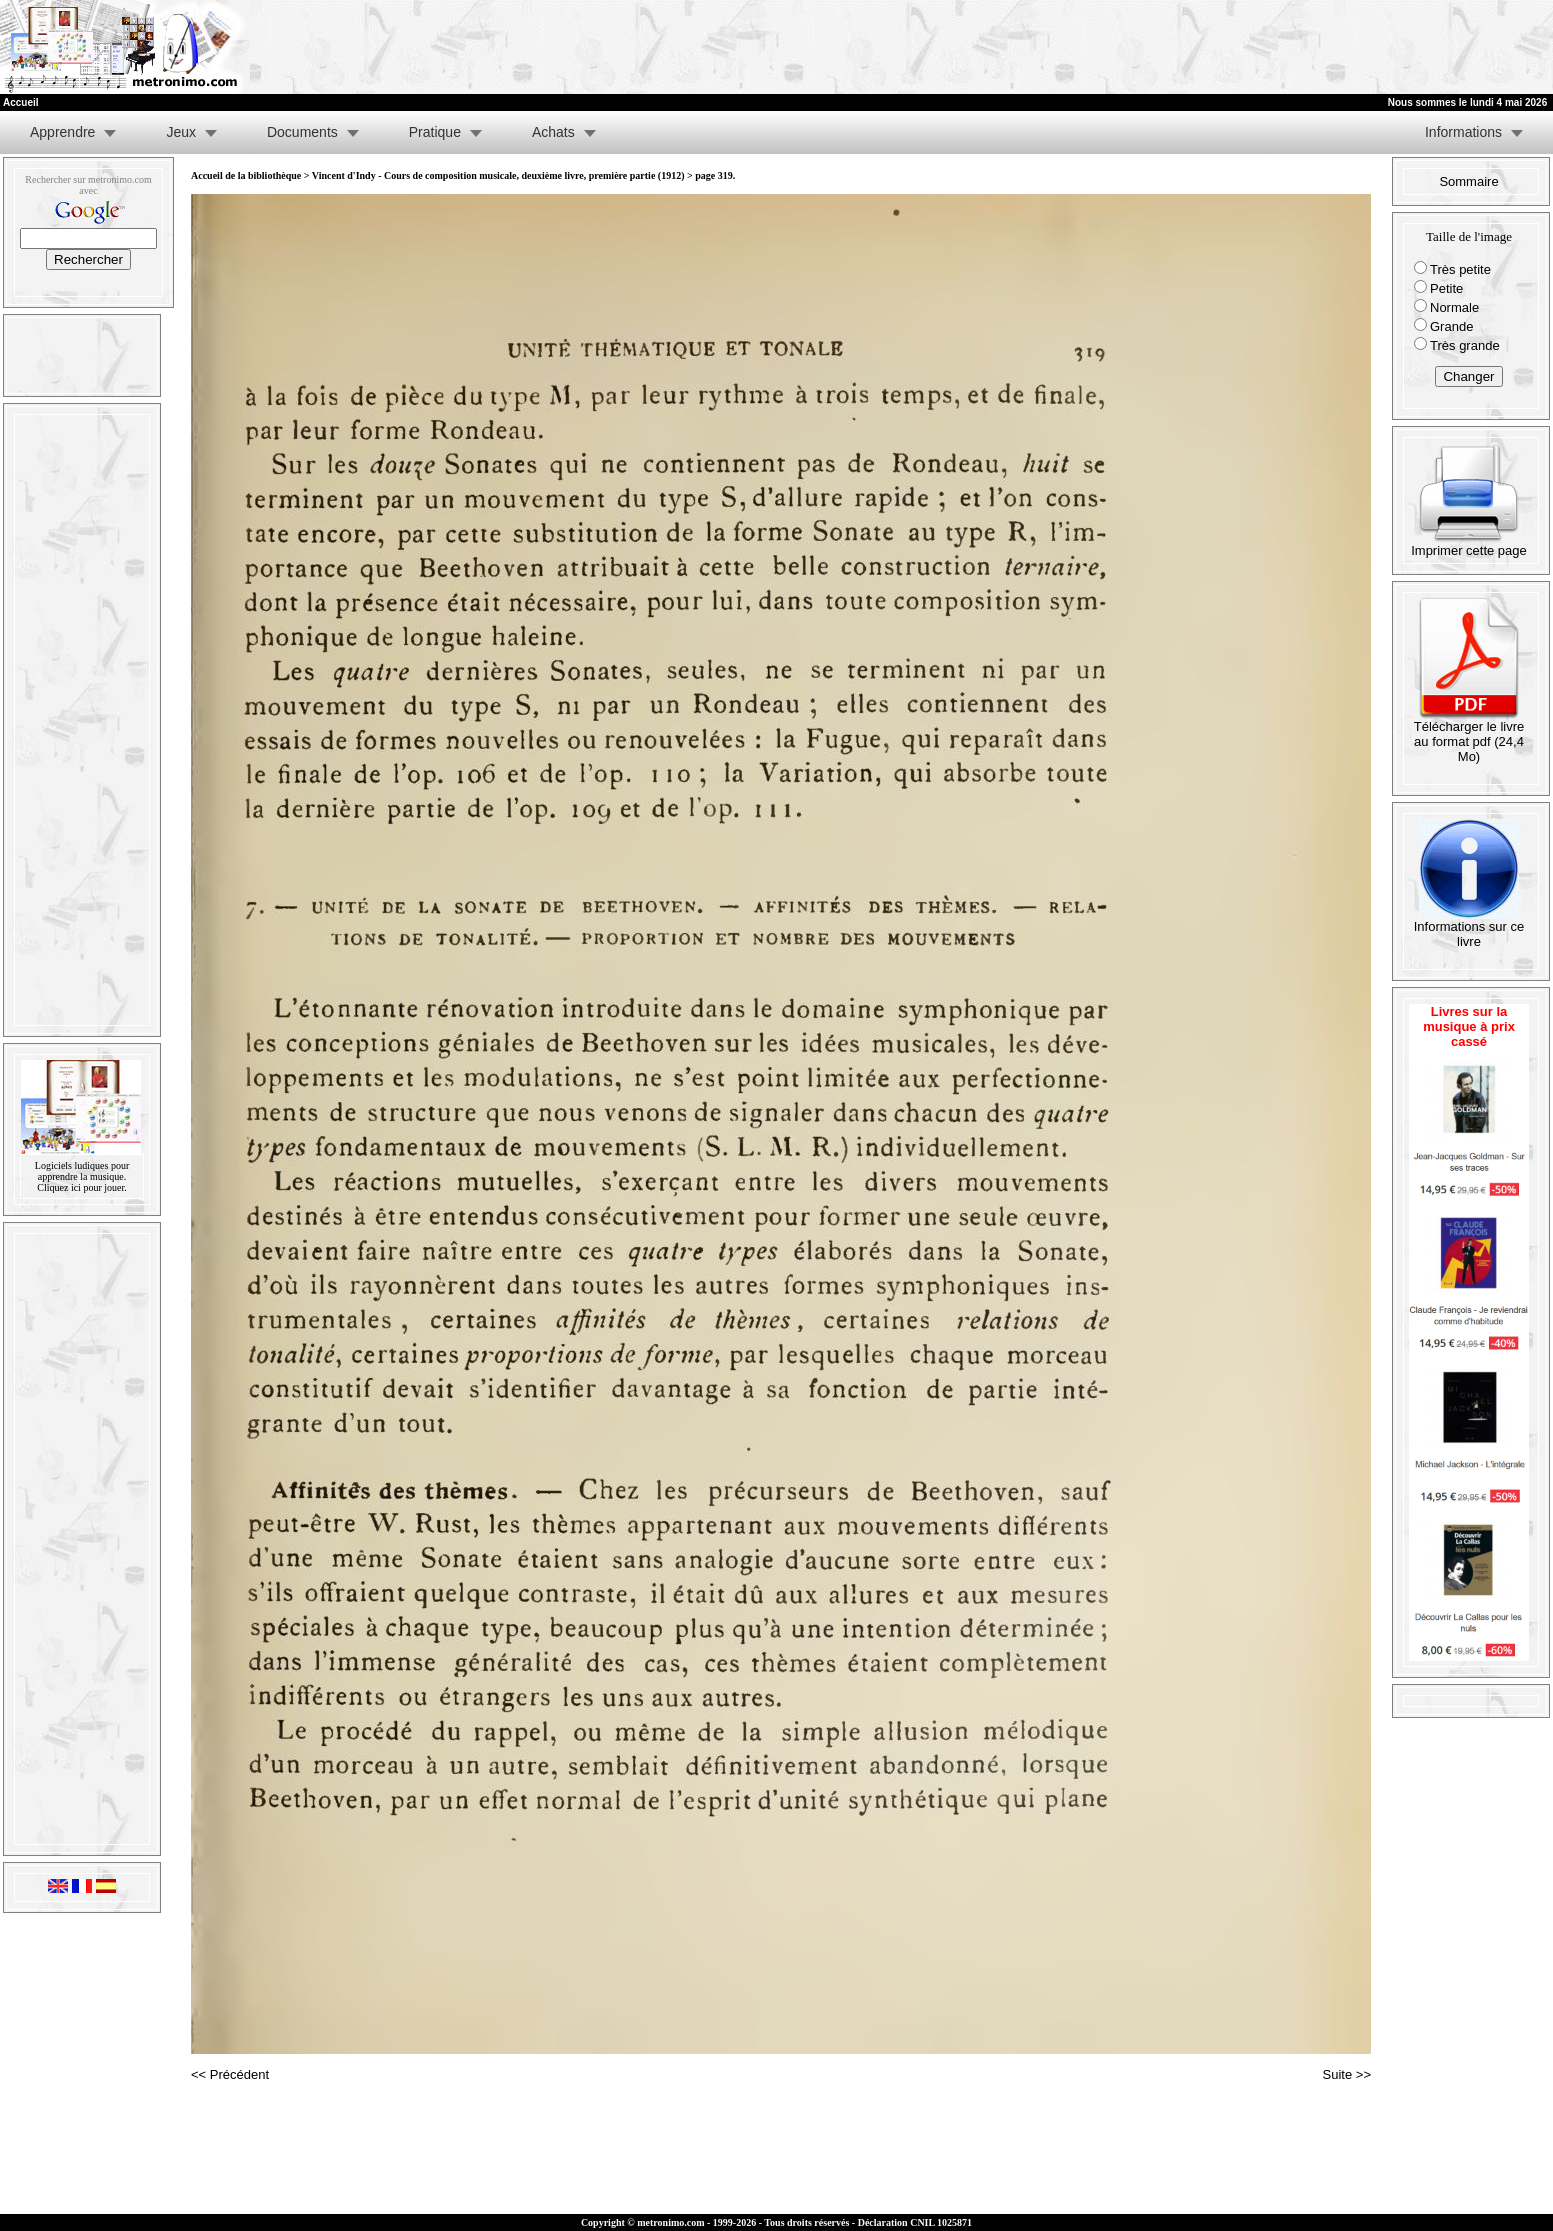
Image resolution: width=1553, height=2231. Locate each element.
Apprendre (62, 132)
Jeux (181, 132)
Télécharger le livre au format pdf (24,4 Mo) (1469, 735)
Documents (302, 132)
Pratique (435, 132)
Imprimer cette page (1469, 544)
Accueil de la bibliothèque (246, 175)
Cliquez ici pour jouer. (81, 1187)
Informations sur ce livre (1469, 928)
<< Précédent (230, 2074)
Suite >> (1347, 2074)
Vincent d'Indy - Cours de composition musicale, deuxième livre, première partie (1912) (498, 175)
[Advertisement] (1307, 47)
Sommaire (1468, 181)
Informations (1463, 132)
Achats (553, 132)
